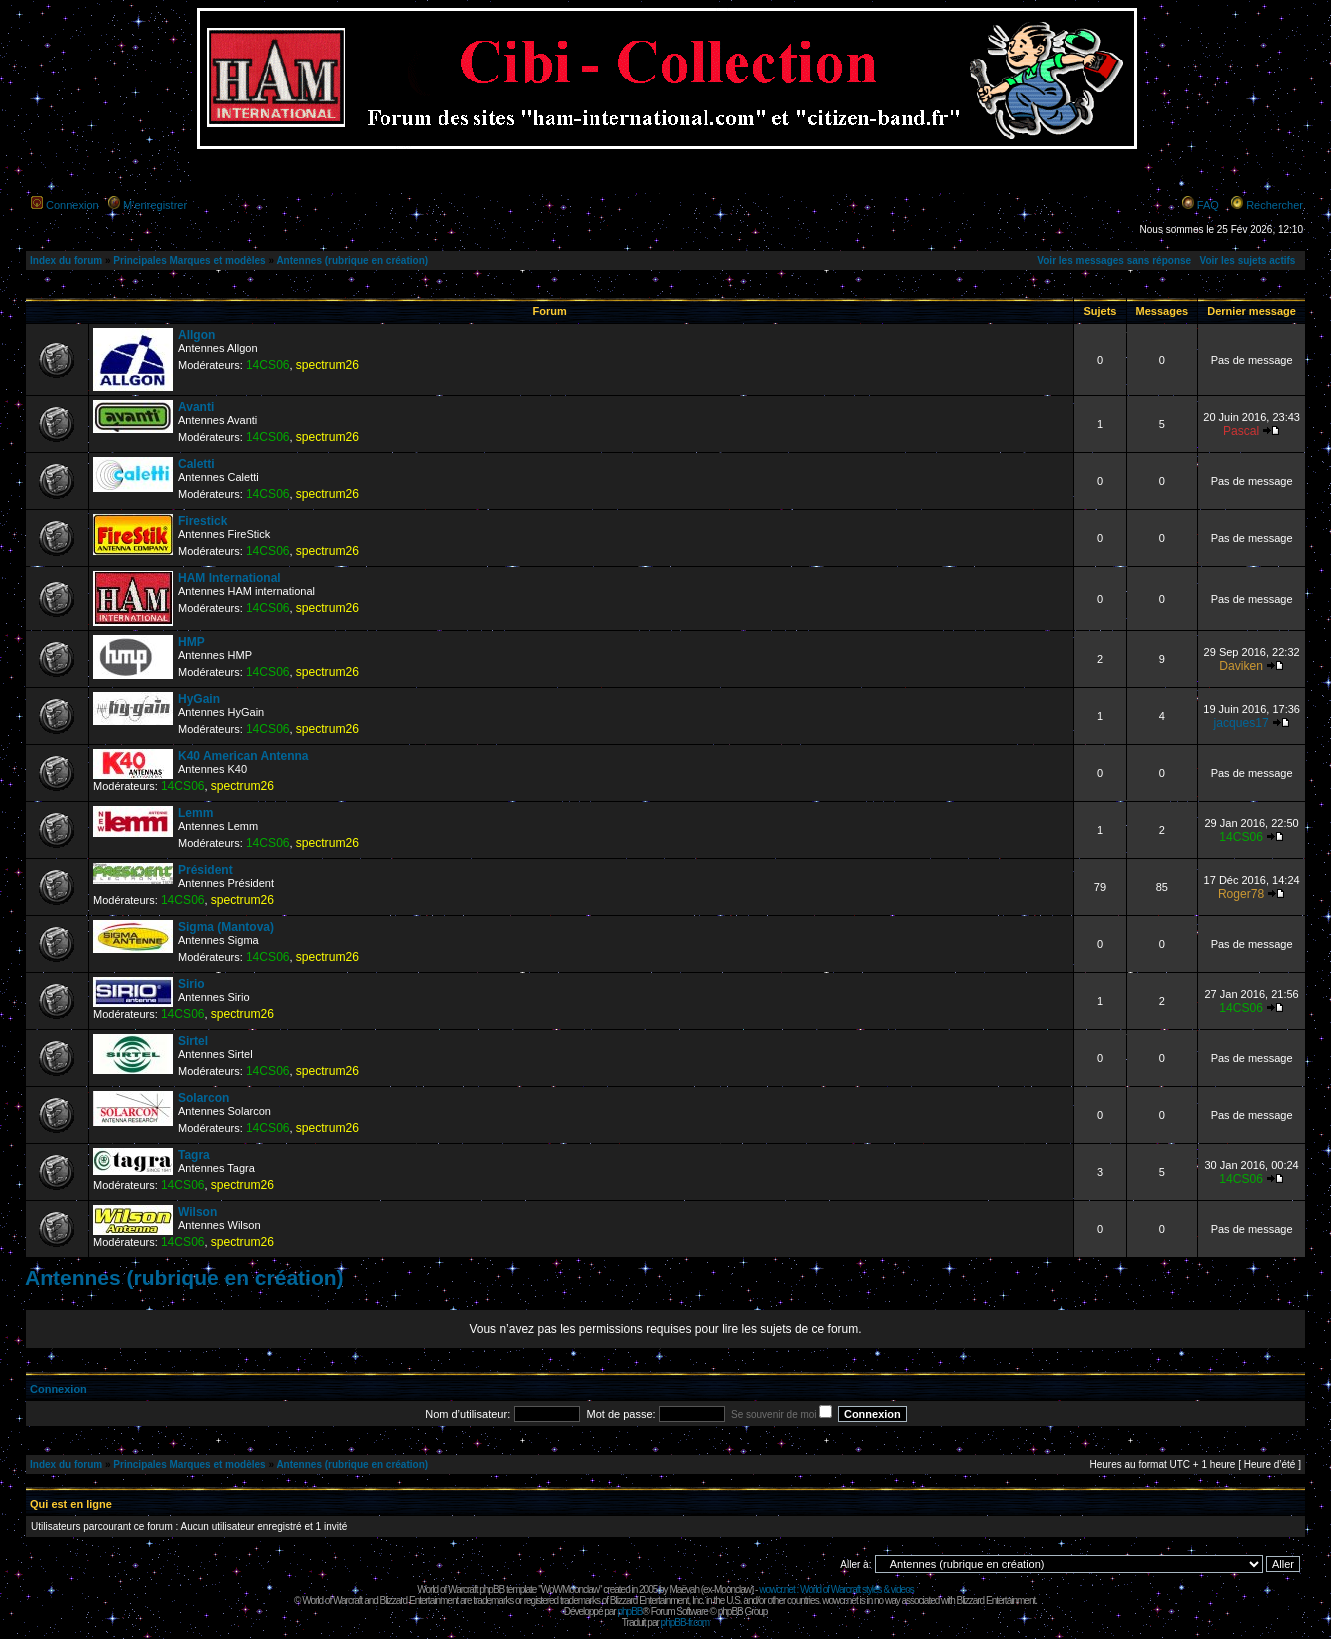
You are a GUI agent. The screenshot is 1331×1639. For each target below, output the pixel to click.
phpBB (629, 1611)
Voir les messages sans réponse (1114, 260)
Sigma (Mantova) (226, 927)
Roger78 (1241, 894)
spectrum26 (327, 365)
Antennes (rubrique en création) (352, 260)
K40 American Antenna (243, 756)
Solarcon (203, 1098)
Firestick (202, 521)
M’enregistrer (155, 205)
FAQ (1208, 205)
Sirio (191, 984)
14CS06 (268, 365)
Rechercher (1274, 205)
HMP (191, 642)
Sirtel (193, 1041)
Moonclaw (732, 1589)
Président (205, 870)
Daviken (1241, 666)
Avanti (196, 407)
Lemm (195, 813)
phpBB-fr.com (685, 1622)
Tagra (194, 1155)
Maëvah (684, 1589)
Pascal (1241, 431)
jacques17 (1241, 723)
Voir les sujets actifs (1247, 260)
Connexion (72, 205)
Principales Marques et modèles (189, 260)
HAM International (229, 578)
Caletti (196, 464)
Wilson (197, 1212)
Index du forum (66, 260)
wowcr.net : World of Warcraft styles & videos (836, 1589)
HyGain (199, 699)
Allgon (196, 335)
